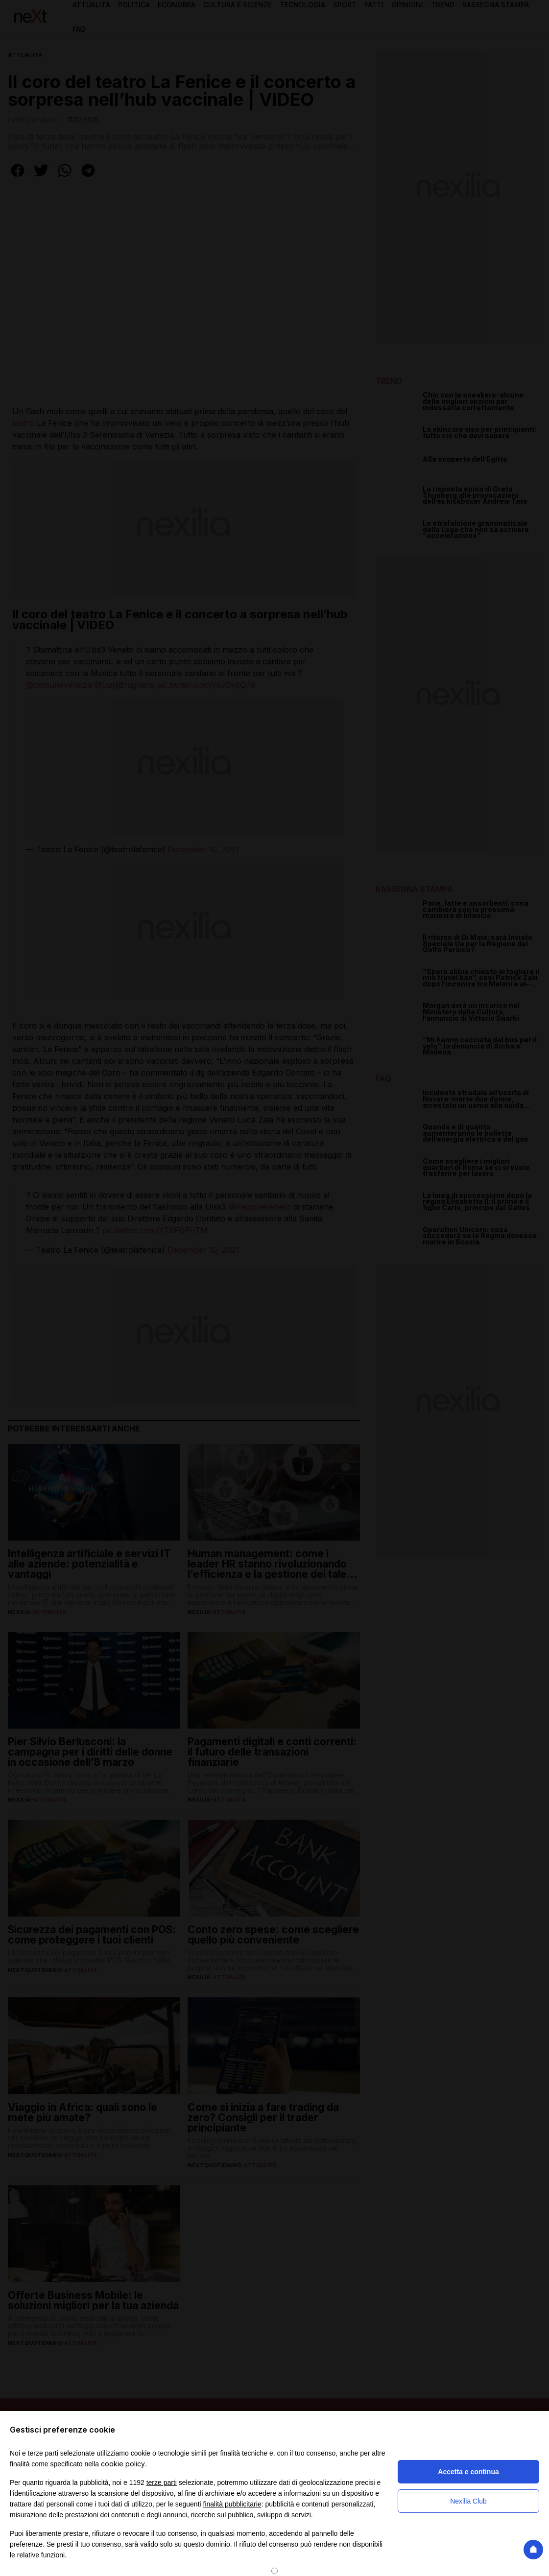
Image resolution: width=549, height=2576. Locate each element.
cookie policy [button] (123, 2463)
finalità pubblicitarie (232, 2504)
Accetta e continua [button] (468, 2472)
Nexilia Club (468, 2501)
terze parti (161, 2482)
